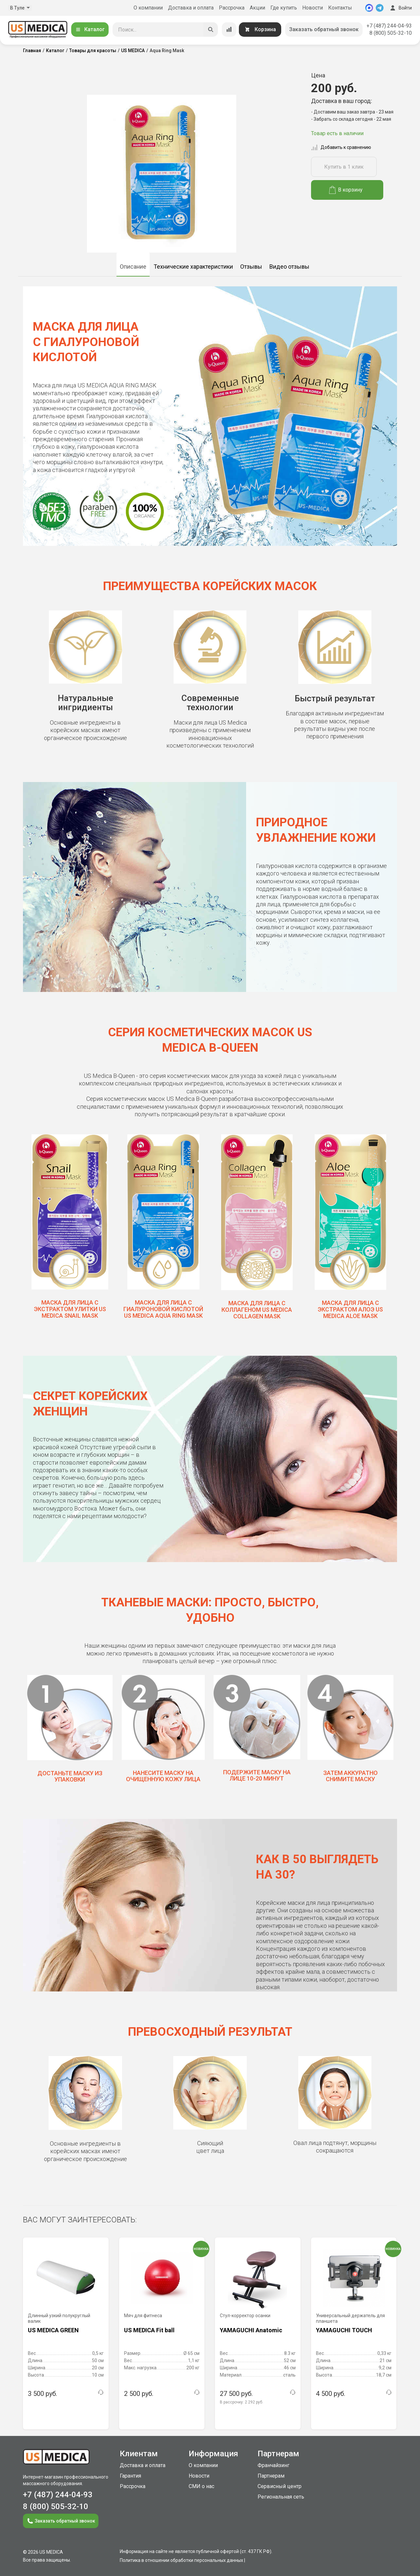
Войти (400, 8)
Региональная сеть (281, 2497)
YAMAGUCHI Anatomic (251, 2330)
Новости (312, 8)
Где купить (283, 8)
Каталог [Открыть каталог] (90, 29)
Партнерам (271, 2476)
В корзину (346, 190)
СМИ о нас (201, 2486)
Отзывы (251, 266)
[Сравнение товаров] (229, 29)
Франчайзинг (273, 2465)
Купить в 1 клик (344, 167)
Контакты (340, 8)
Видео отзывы (289, 266)
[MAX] (369, 8)
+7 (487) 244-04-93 (389, 26)
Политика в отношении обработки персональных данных (181, 2560)
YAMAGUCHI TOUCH (344, 2330)
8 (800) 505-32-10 (390, 33)
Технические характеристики (193, 266)
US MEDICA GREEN (53, 2330)
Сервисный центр (280, 2486)
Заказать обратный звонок (324, 29)
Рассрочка (231, 8)
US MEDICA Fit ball (149, 2330)
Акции (257, 8)
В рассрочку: (241, 2402)
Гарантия (130, 2476)
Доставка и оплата (191, 8)
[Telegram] (380, 8)
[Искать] (210, 29)
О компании (148, 8)
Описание (133, 266)
